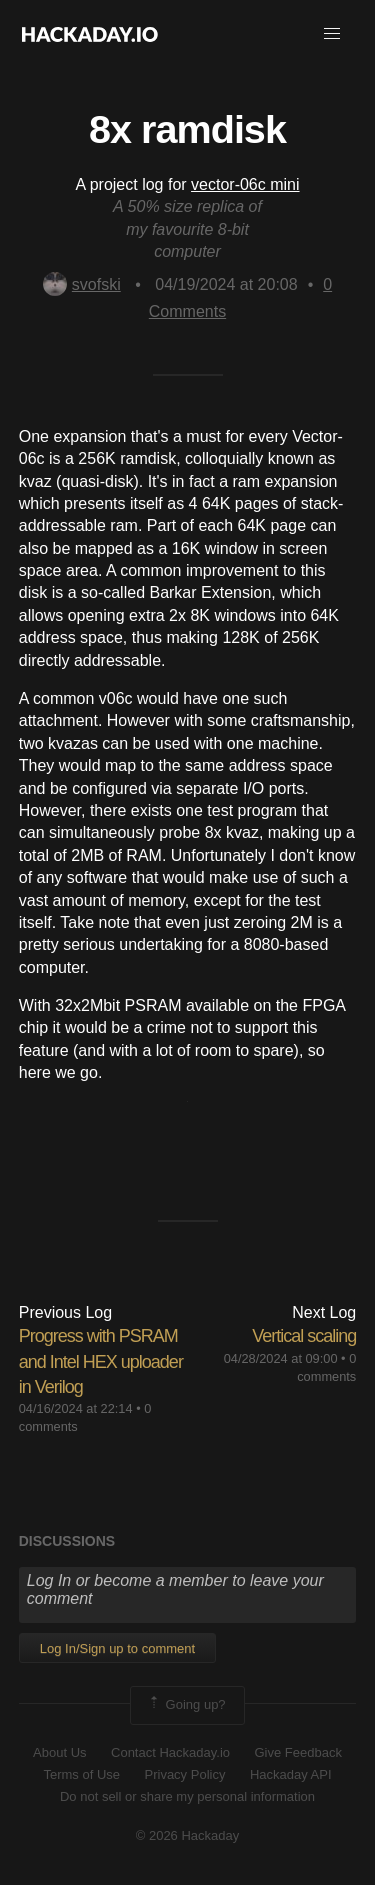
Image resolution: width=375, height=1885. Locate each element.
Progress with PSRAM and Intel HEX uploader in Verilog (101, 1361)
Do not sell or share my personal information (187, 1796)
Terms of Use (81, 1774)
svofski (82, 284)
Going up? (186, 1705)
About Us (59, 1752)
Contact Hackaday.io (170, 1752)
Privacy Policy (185, 1774)
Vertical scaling (304, 1336)
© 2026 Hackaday (188, 1835)
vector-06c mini (245, 184)
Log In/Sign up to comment (117, 1648)
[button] (332, 34)
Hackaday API (291, 1774)
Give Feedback (297, 1752)
